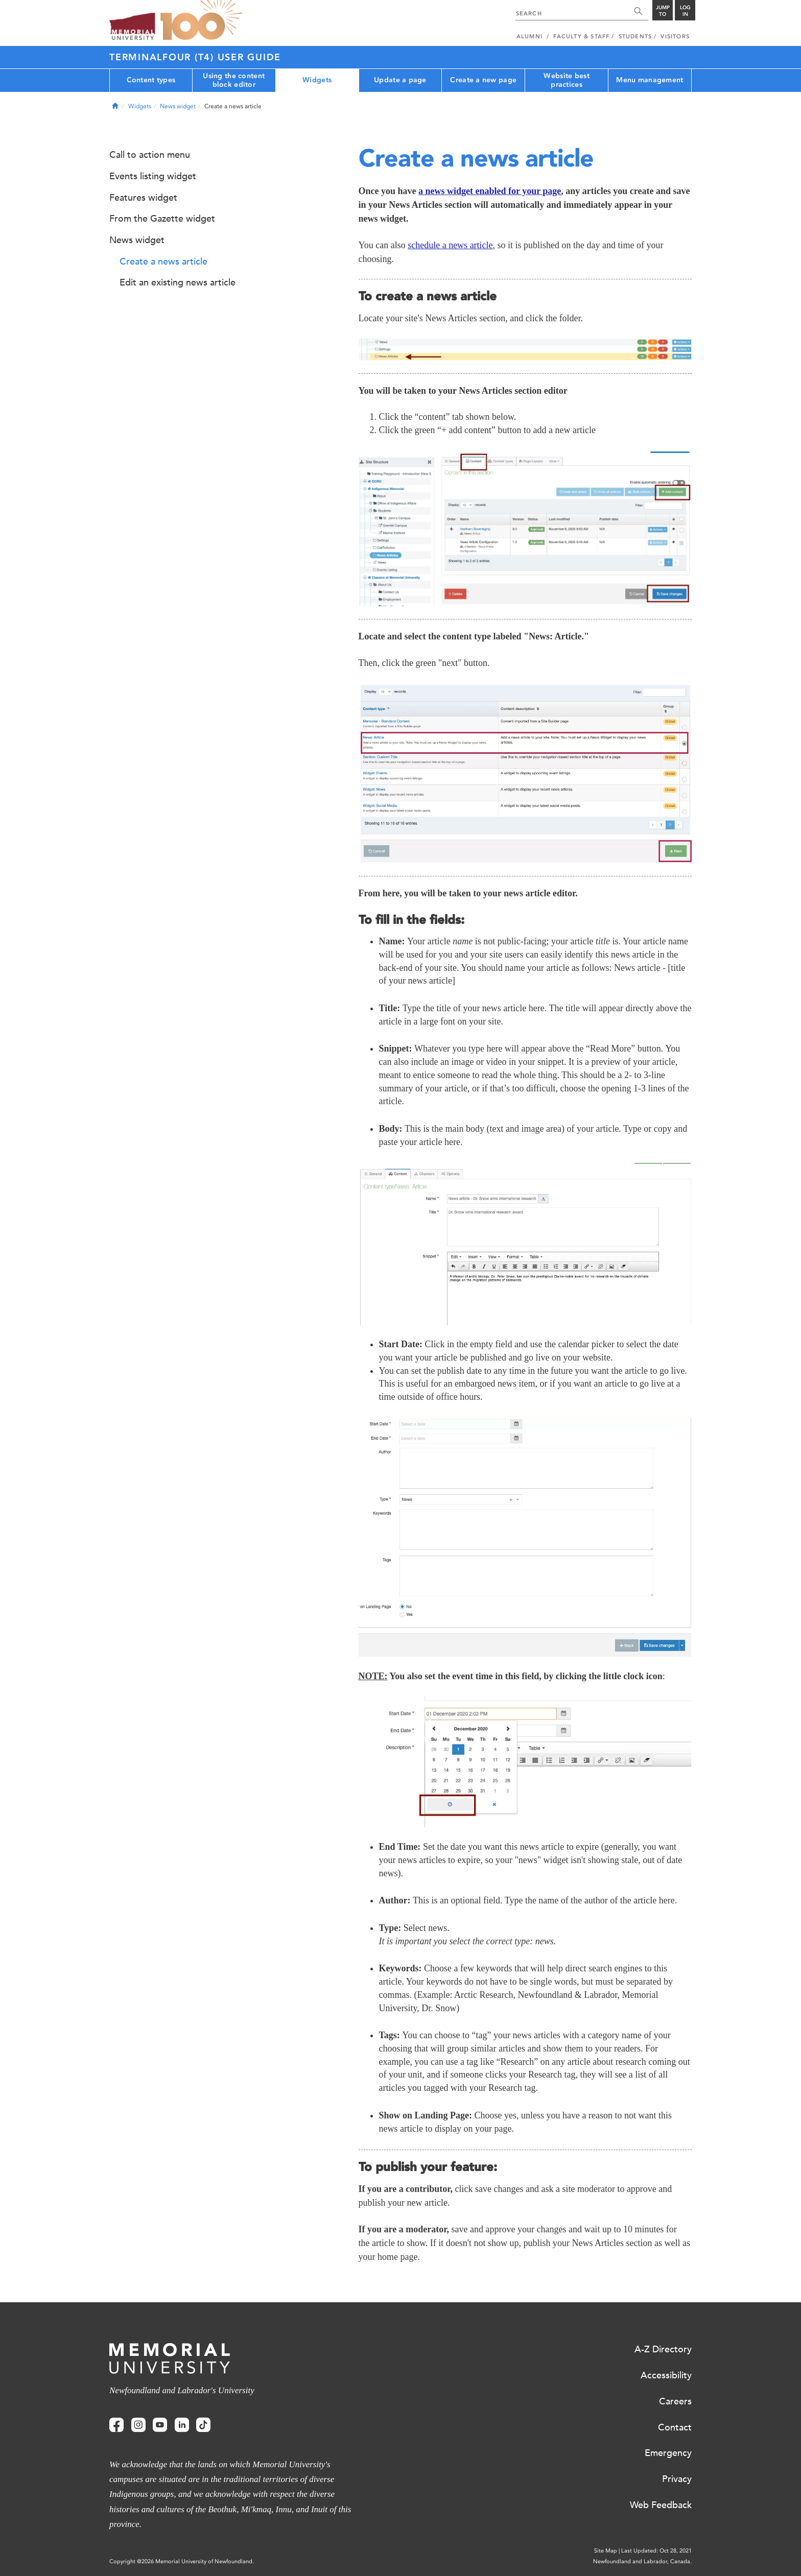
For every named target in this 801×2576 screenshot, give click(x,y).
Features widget (143, 197)
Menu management (649, 80)
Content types (151, 80)
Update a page (400, 80)
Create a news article (163, 261)
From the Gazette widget (162, 218)
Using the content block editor (234, 80)
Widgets (317, 80)
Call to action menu (149, 154)
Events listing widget (152, 176)
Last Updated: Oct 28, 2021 (656, 2550)
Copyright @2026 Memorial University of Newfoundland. (181, 2561)
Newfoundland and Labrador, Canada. (642, 2561)
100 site (201, 20)
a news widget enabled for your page (489, 191)
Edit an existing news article (177, 282)
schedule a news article (450, 245)
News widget (178, 106)
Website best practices (566, 80)
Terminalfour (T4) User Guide (195, 57)
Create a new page (483, 80)
